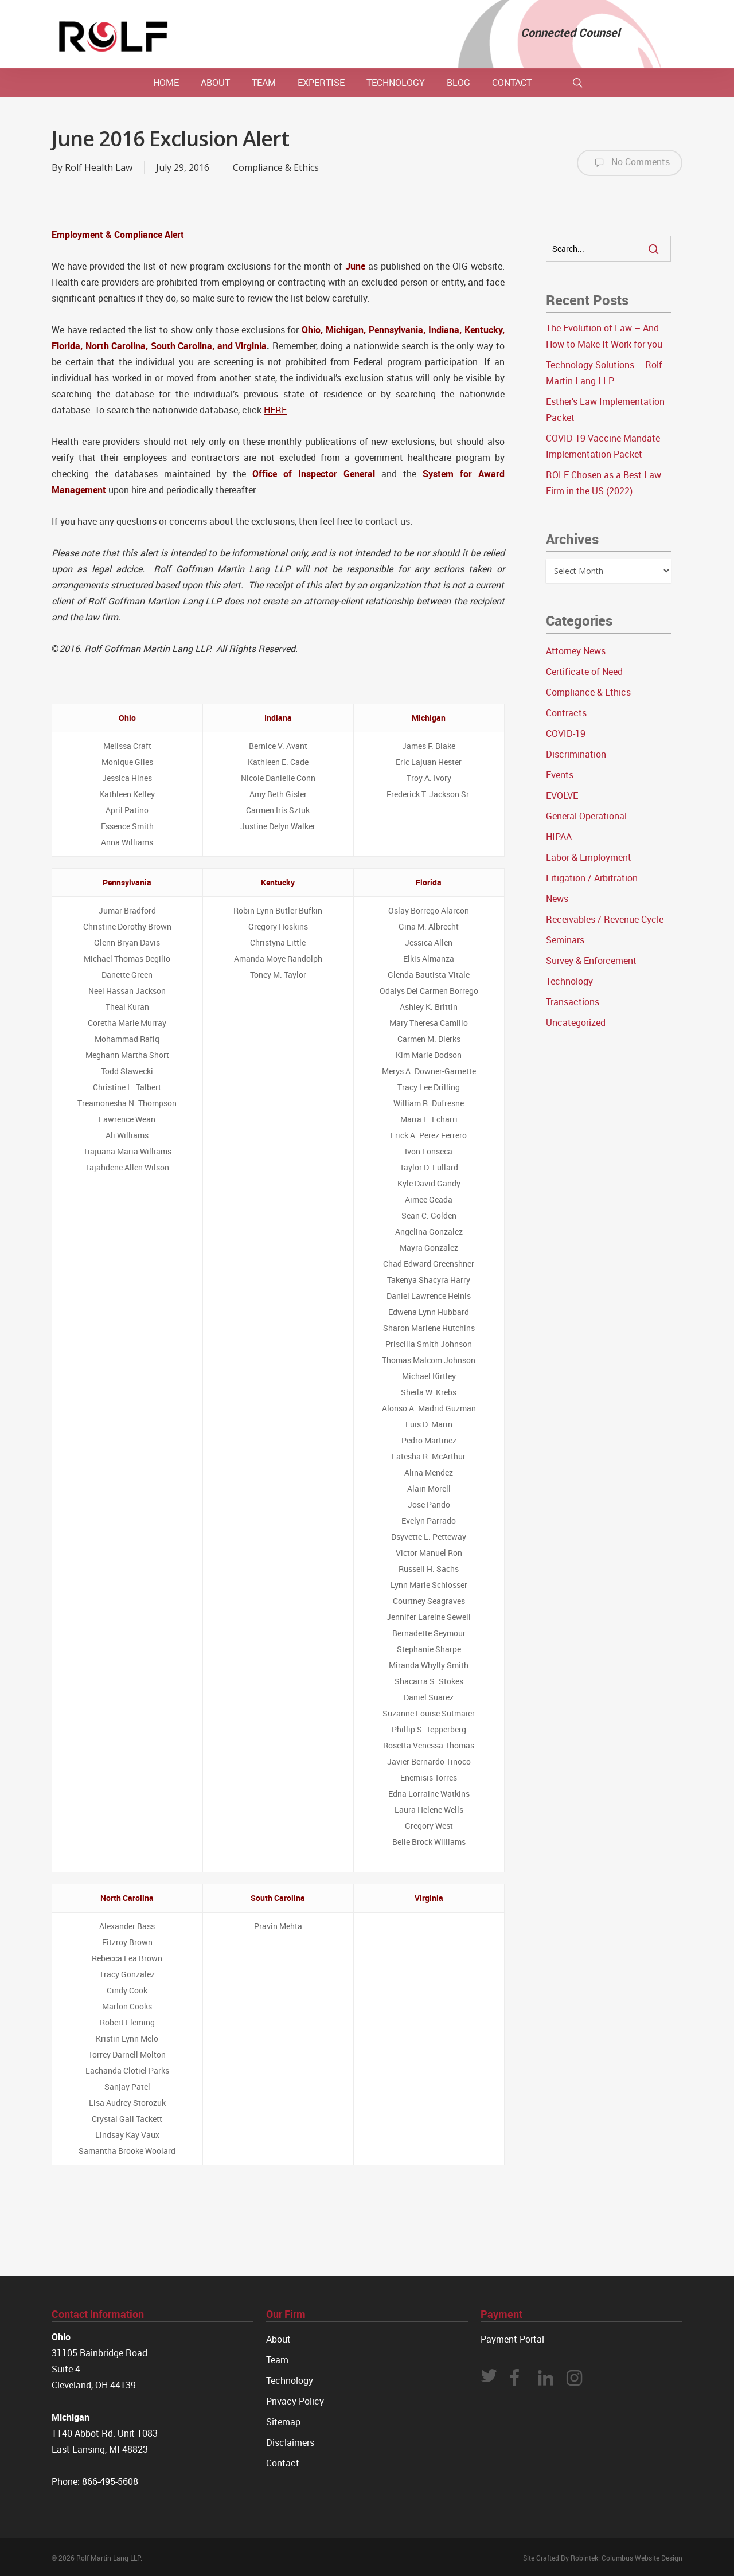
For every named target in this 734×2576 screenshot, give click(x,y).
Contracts (566, 713)
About (278, 2339)
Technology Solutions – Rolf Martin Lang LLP (604, 372)
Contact (282, 2463)
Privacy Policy (295, 2401)
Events (559, 774)
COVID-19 (565, 733)
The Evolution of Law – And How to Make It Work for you (604, 336)
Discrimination (576, 754)
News (557, 898)
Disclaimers (290, 2442)
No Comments (629, 162)
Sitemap (283, 2421)
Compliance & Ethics (276, 167)
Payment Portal (512, 2339)
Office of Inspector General (313, 473)
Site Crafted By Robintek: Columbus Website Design (602, 2557)
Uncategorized (576, 1022)
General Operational (586, 816)
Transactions (572, 1002)
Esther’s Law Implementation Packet (605, 409)
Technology (569, 981)
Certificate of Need (584, 671)
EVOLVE (562, 795)
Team (277, 2359)
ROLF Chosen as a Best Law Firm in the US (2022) (603, 483)
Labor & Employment (588, 857)
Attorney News (576, 651)
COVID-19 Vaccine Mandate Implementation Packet (603, 446)
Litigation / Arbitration (592, 878)
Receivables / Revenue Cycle (604, 919)
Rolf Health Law (98, 167)
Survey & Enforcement (591, 960)
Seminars (565, 940)
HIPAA (559, 836)
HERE (275, 410)
